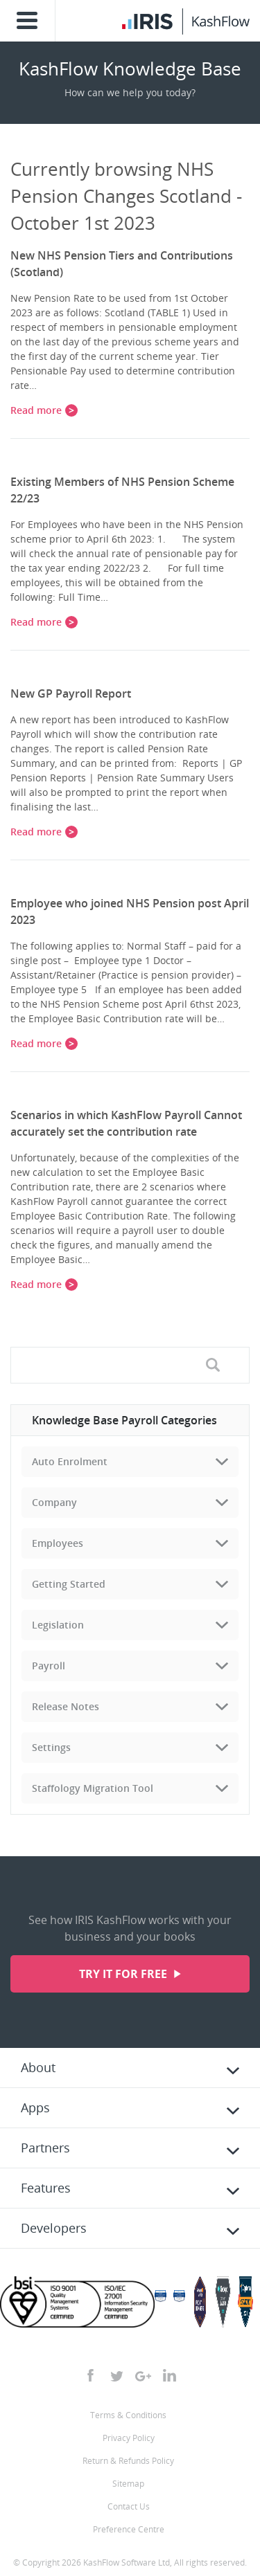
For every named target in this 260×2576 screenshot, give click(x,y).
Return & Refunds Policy (128, 2461)
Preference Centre (128, 2529)
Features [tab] (46, 2187)
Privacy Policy (129, 2438)
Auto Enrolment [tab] (69, 1461)
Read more (36, 410)
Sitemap (128, 2483)
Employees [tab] (57, 1543)
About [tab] (38, 2067)
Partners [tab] (45, 2147)
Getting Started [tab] (68, 1583)
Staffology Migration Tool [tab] (92, 1788)
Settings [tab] (51, 1747)
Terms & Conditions (128, 2415)
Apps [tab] (35, 2107)
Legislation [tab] (58, 1624)
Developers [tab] (54, 2228)
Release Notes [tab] (65, 1706)
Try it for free (124, 1973)
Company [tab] (54, 1502)
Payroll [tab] (48, 1665)
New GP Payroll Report (70, 693)
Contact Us (128, 2506)
